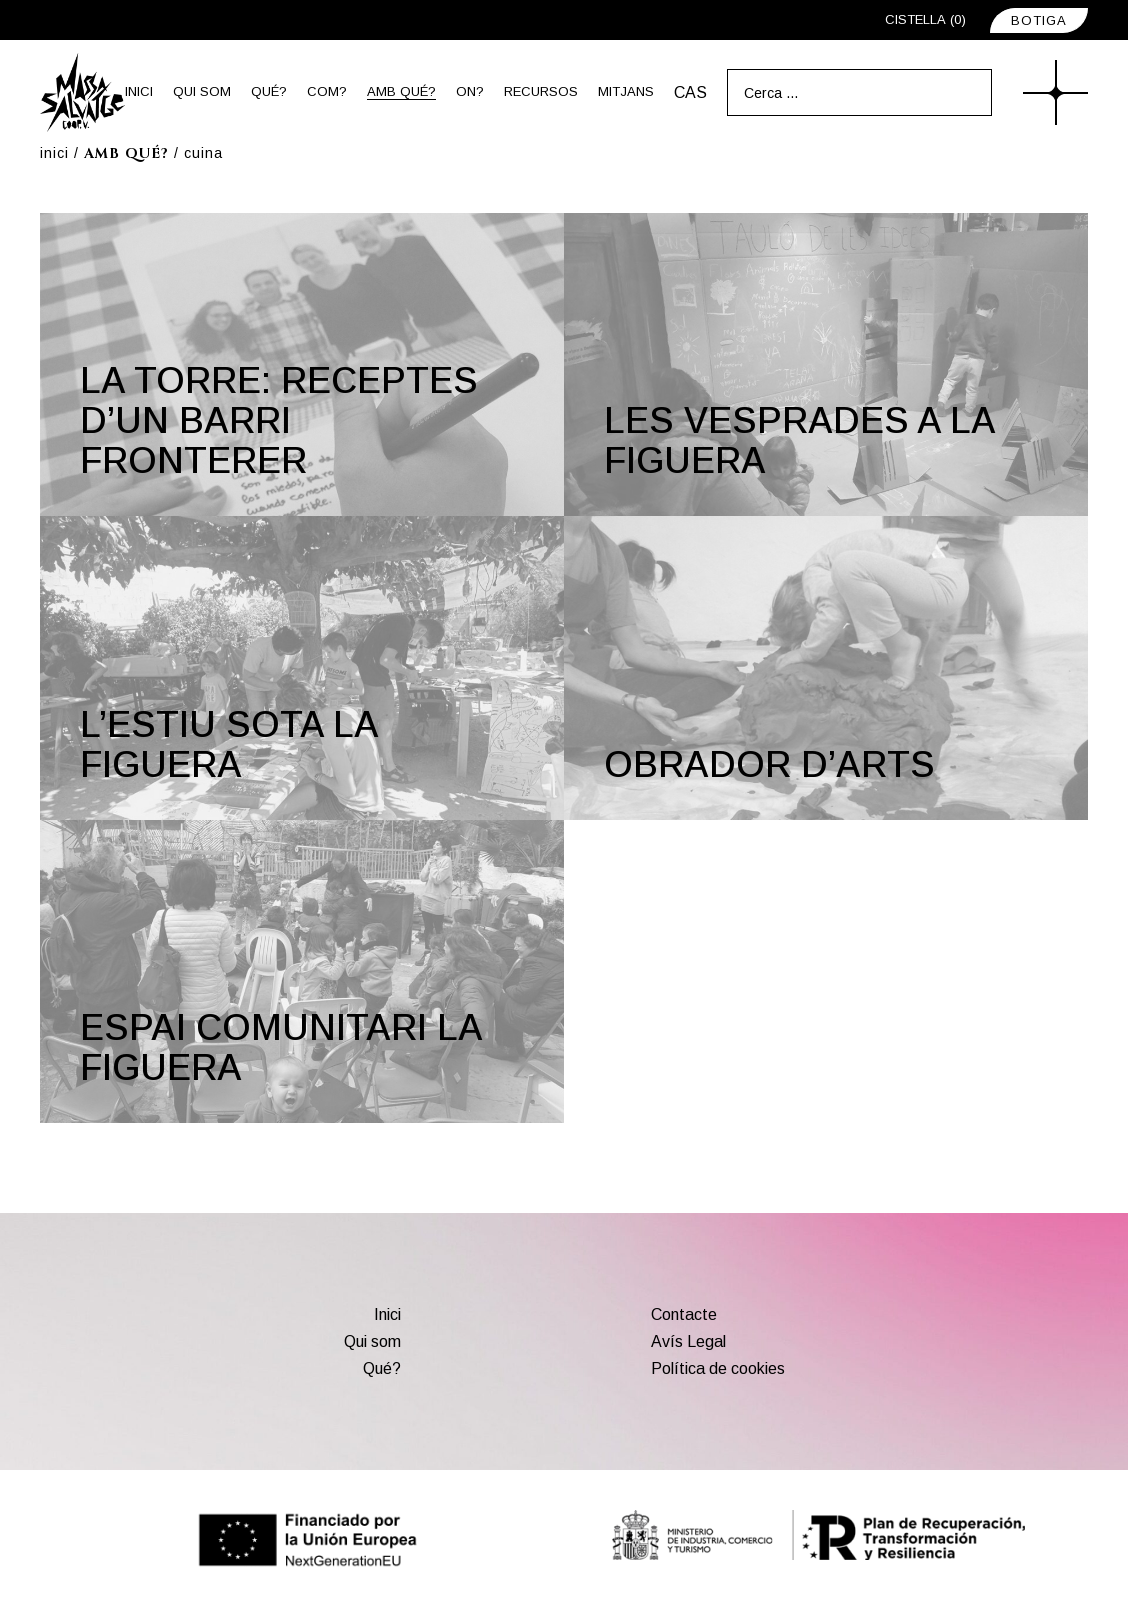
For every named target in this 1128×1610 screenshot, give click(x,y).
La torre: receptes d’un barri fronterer (279, 420)
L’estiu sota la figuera (229, 744)
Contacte (684, 1314)
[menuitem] (690, 92)
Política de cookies (718, 1368)
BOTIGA (1039, 20)
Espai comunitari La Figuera (281, 1047)
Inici (387, 1314)
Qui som (372, 1341)
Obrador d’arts (769, 764)
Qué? (382, 1368)
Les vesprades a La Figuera (800, 440)
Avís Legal (688, 1341)
